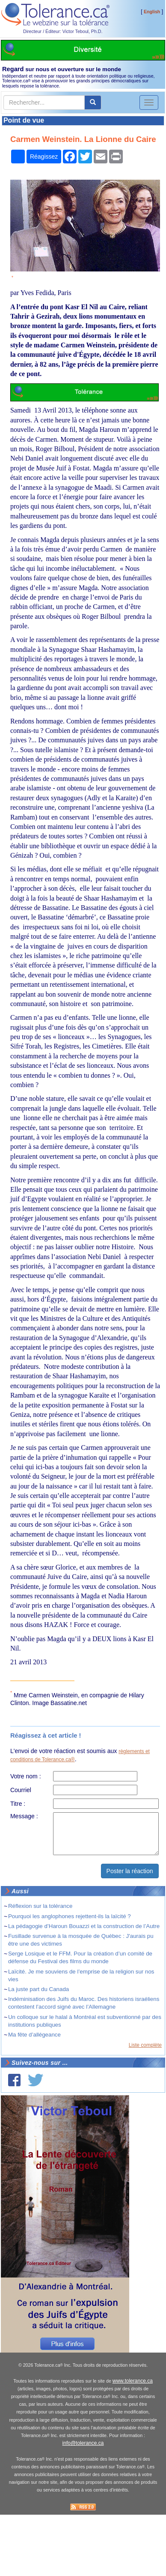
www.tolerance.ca (133, 2381)
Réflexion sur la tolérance (40, 1906)
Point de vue (23, 120)
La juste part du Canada (38, 1989)
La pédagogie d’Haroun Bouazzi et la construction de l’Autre (84, 1926)
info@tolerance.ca (83, 2443)
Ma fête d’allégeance (34, 2034)
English (152, 11)
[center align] (92, 102)
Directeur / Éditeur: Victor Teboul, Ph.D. (63, 31)
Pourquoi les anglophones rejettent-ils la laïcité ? (69, 1916)
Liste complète (145, 2045)
